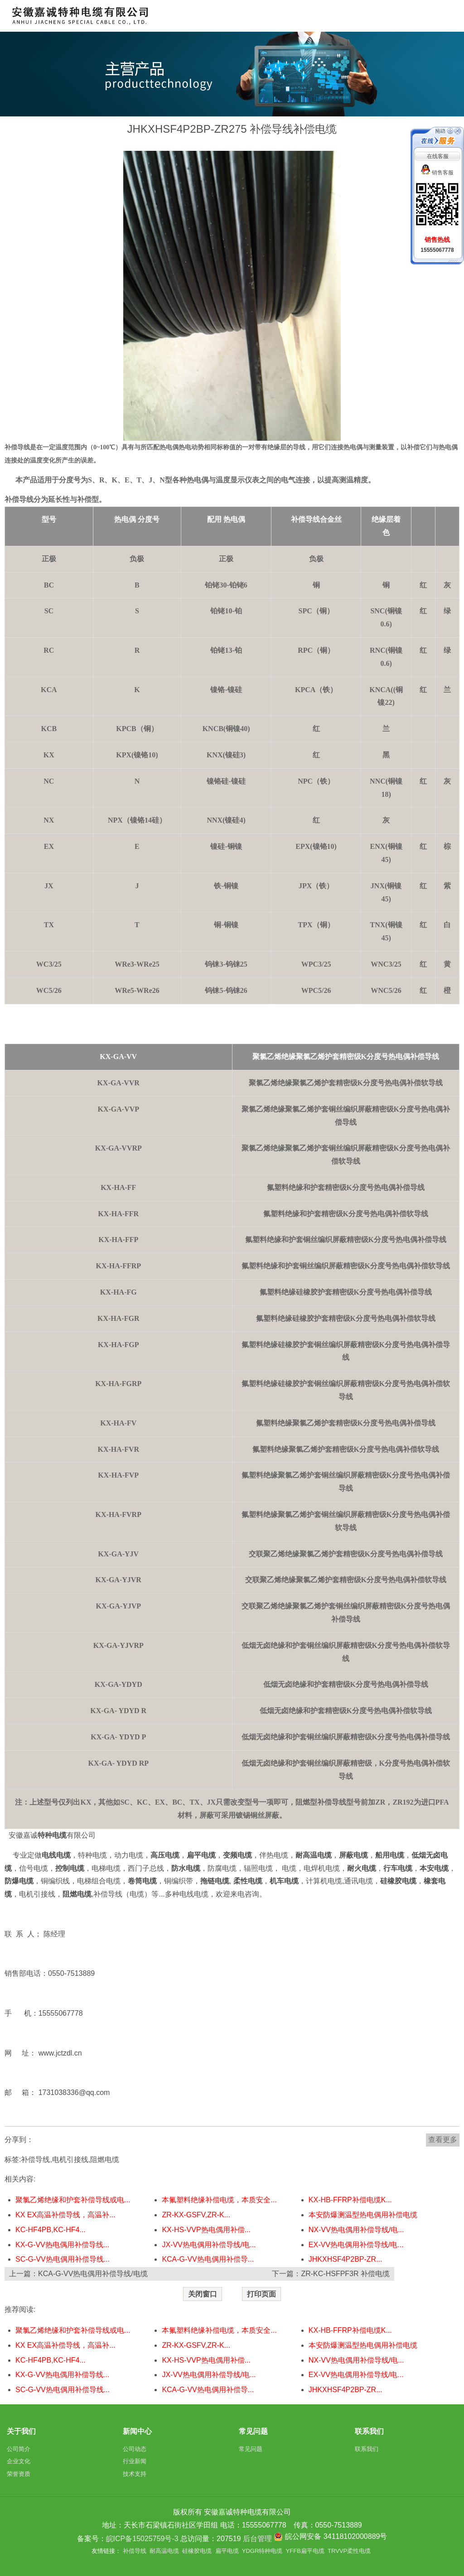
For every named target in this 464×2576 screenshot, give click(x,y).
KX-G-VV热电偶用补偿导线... (62, 2245)
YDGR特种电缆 (262, 2550)
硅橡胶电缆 (197, 2550)
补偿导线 (35, 2159)
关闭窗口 (202, 2294)
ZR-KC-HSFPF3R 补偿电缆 (345, 2273)
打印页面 (261, 2294)
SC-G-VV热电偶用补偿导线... (62, 2259)
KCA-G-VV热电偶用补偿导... (208, 2259)
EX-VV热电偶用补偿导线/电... (356, 2245)
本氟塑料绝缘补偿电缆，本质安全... (219, 2200)
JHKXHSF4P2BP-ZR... (345, 2259)
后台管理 (257, 2538)
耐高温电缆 (164, 2550)
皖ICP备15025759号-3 (142, 2538)
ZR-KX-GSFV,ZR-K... (196, 2215)
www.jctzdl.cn (61, 2053)
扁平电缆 (227, 2550)
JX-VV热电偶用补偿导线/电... (209, 2245)
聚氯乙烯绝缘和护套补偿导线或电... (72, 2200)
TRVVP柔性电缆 (349, 2550)
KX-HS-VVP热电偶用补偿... (206, 2230)
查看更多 (442, 2139)
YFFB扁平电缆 (305, 2550)
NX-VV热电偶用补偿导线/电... (356, 2230)
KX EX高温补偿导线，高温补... (65, 2215)
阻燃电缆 (104, 2159)
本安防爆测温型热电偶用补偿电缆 (363, 2215)
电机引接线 (70, 2159)
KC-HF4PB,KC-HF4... (50, 2230)
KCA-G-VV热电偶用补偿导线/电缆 (93, 2273)
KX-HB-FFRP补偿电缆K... (350, 2200)
